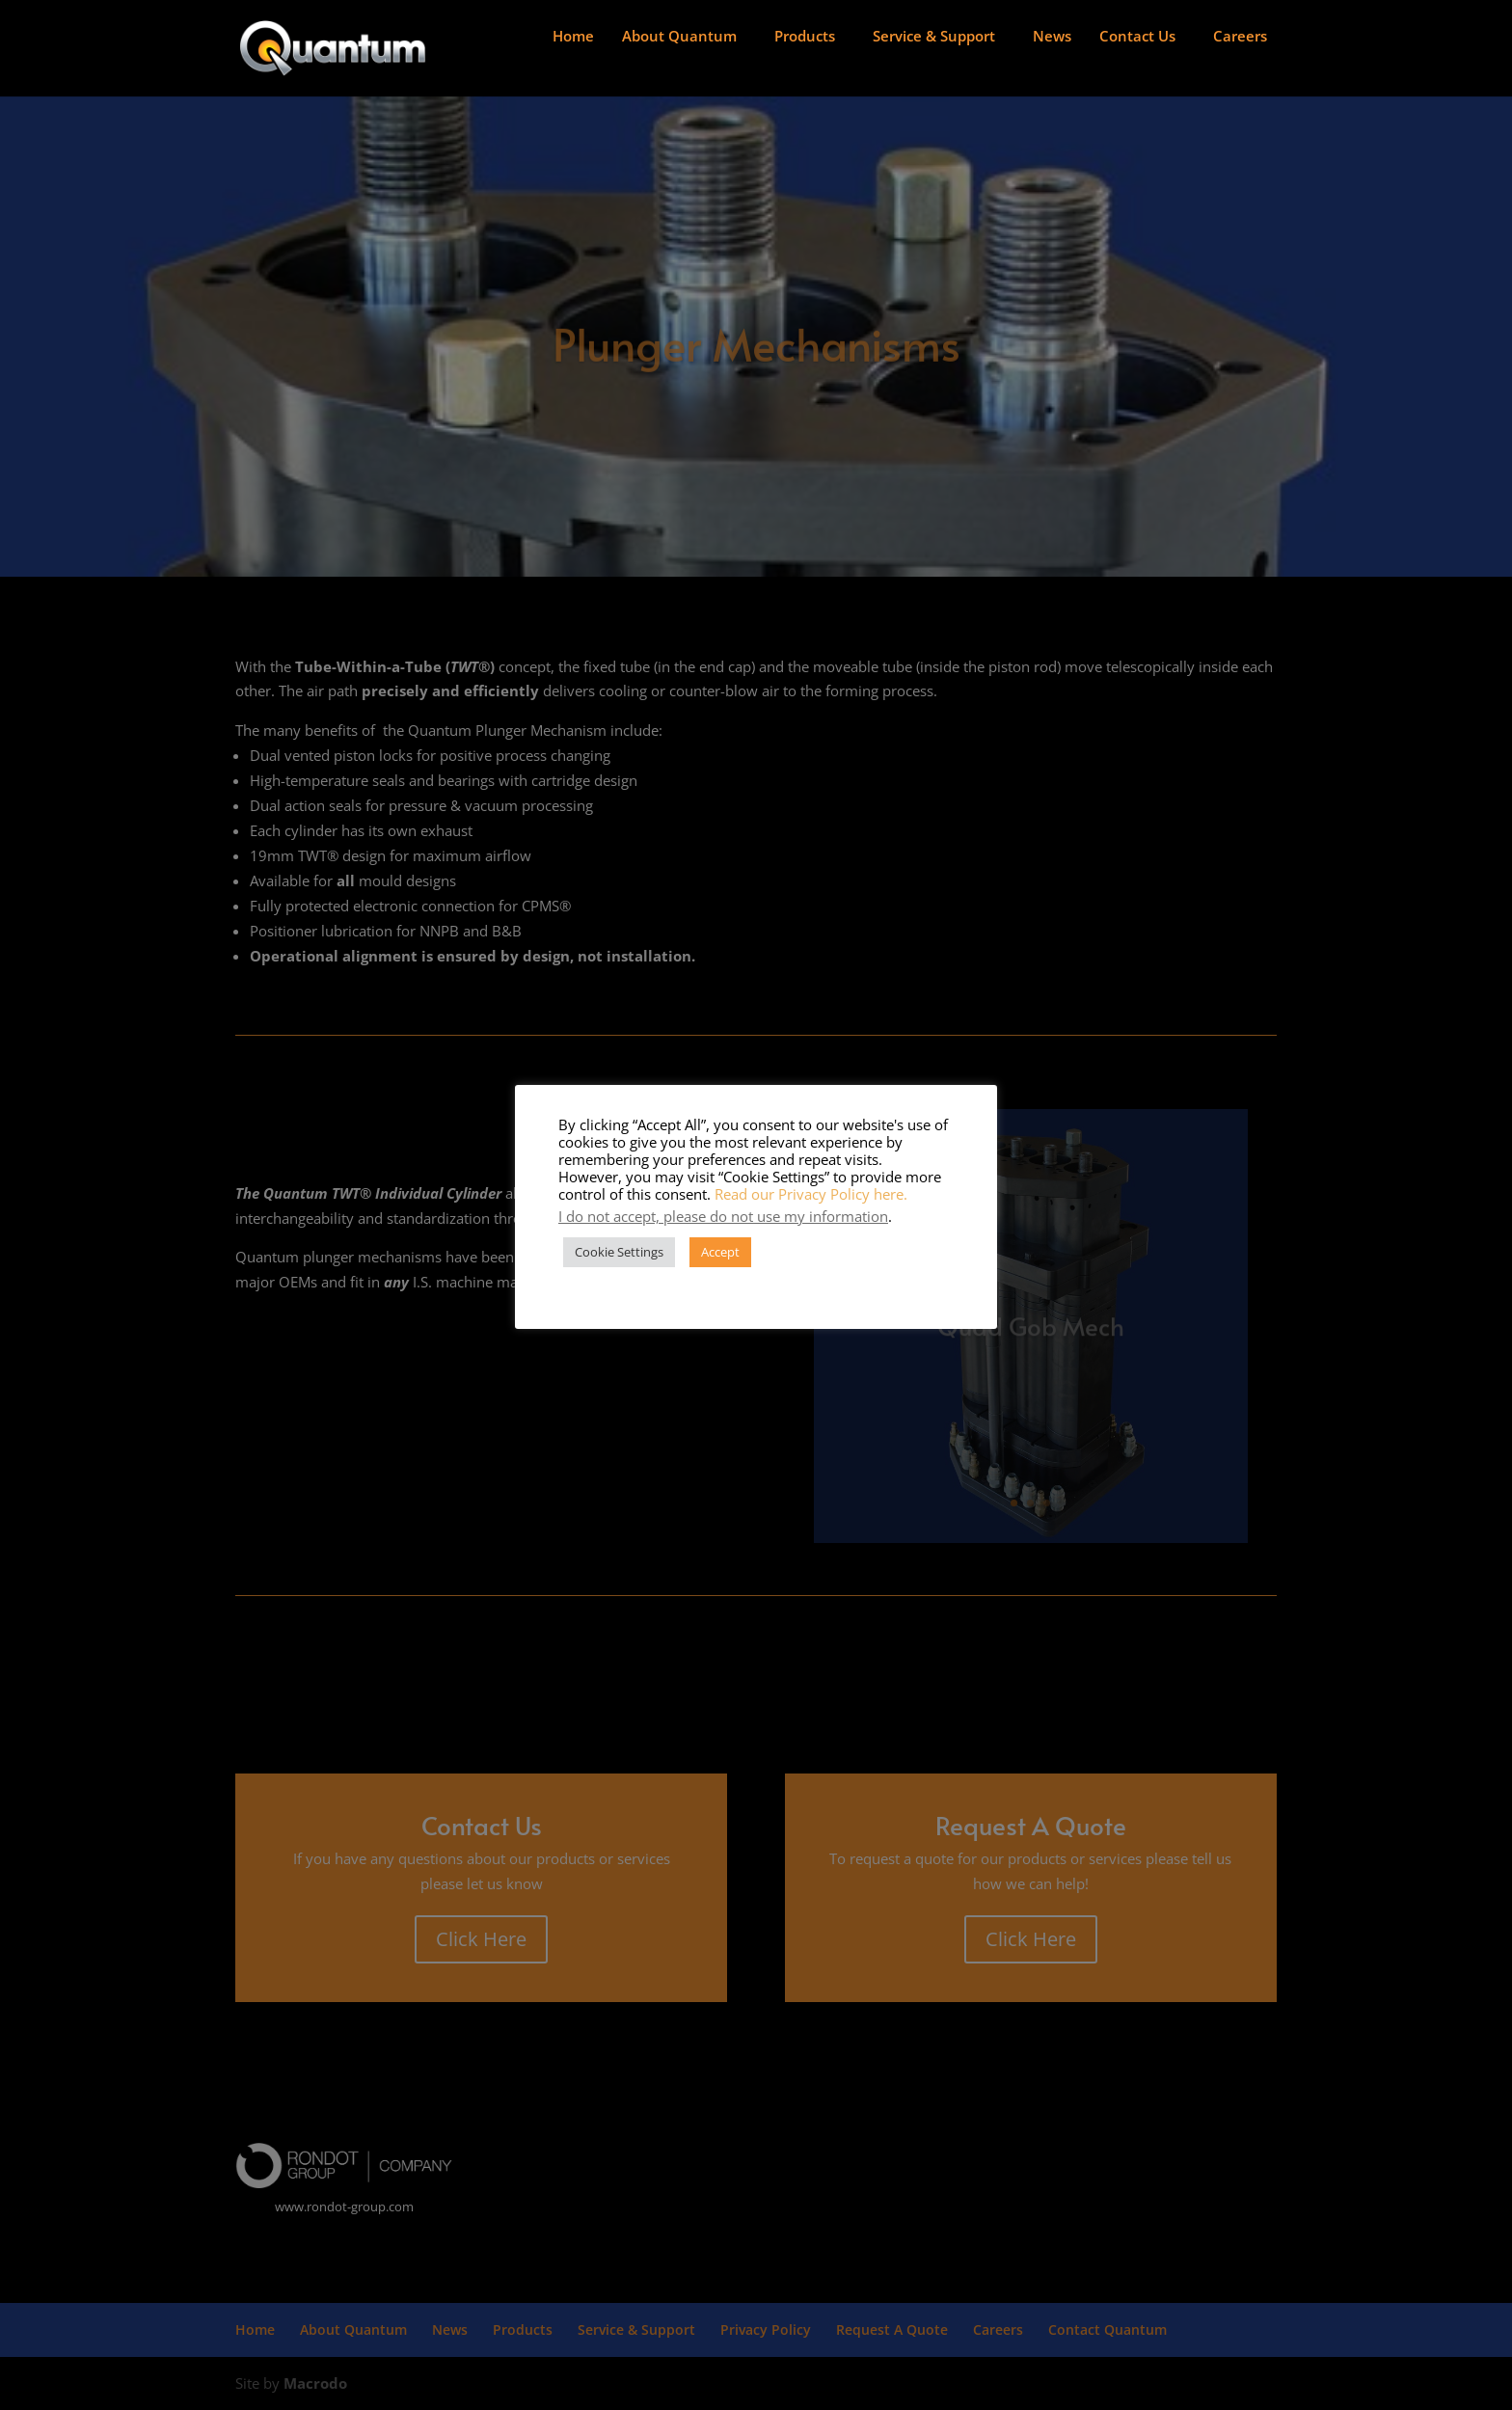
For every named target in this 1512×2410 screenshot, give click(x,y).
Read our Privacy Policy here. (811, 1194)
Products (804, 35)
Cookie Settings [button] (619, 1251)
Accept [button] (720, 1251)
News (1052, 35)
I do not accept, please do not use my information (723, 1216)
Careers (1240, 35)
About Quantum (679, 35)
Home (573, 35)
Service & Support (934, 35)
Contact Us (1137, 35)
